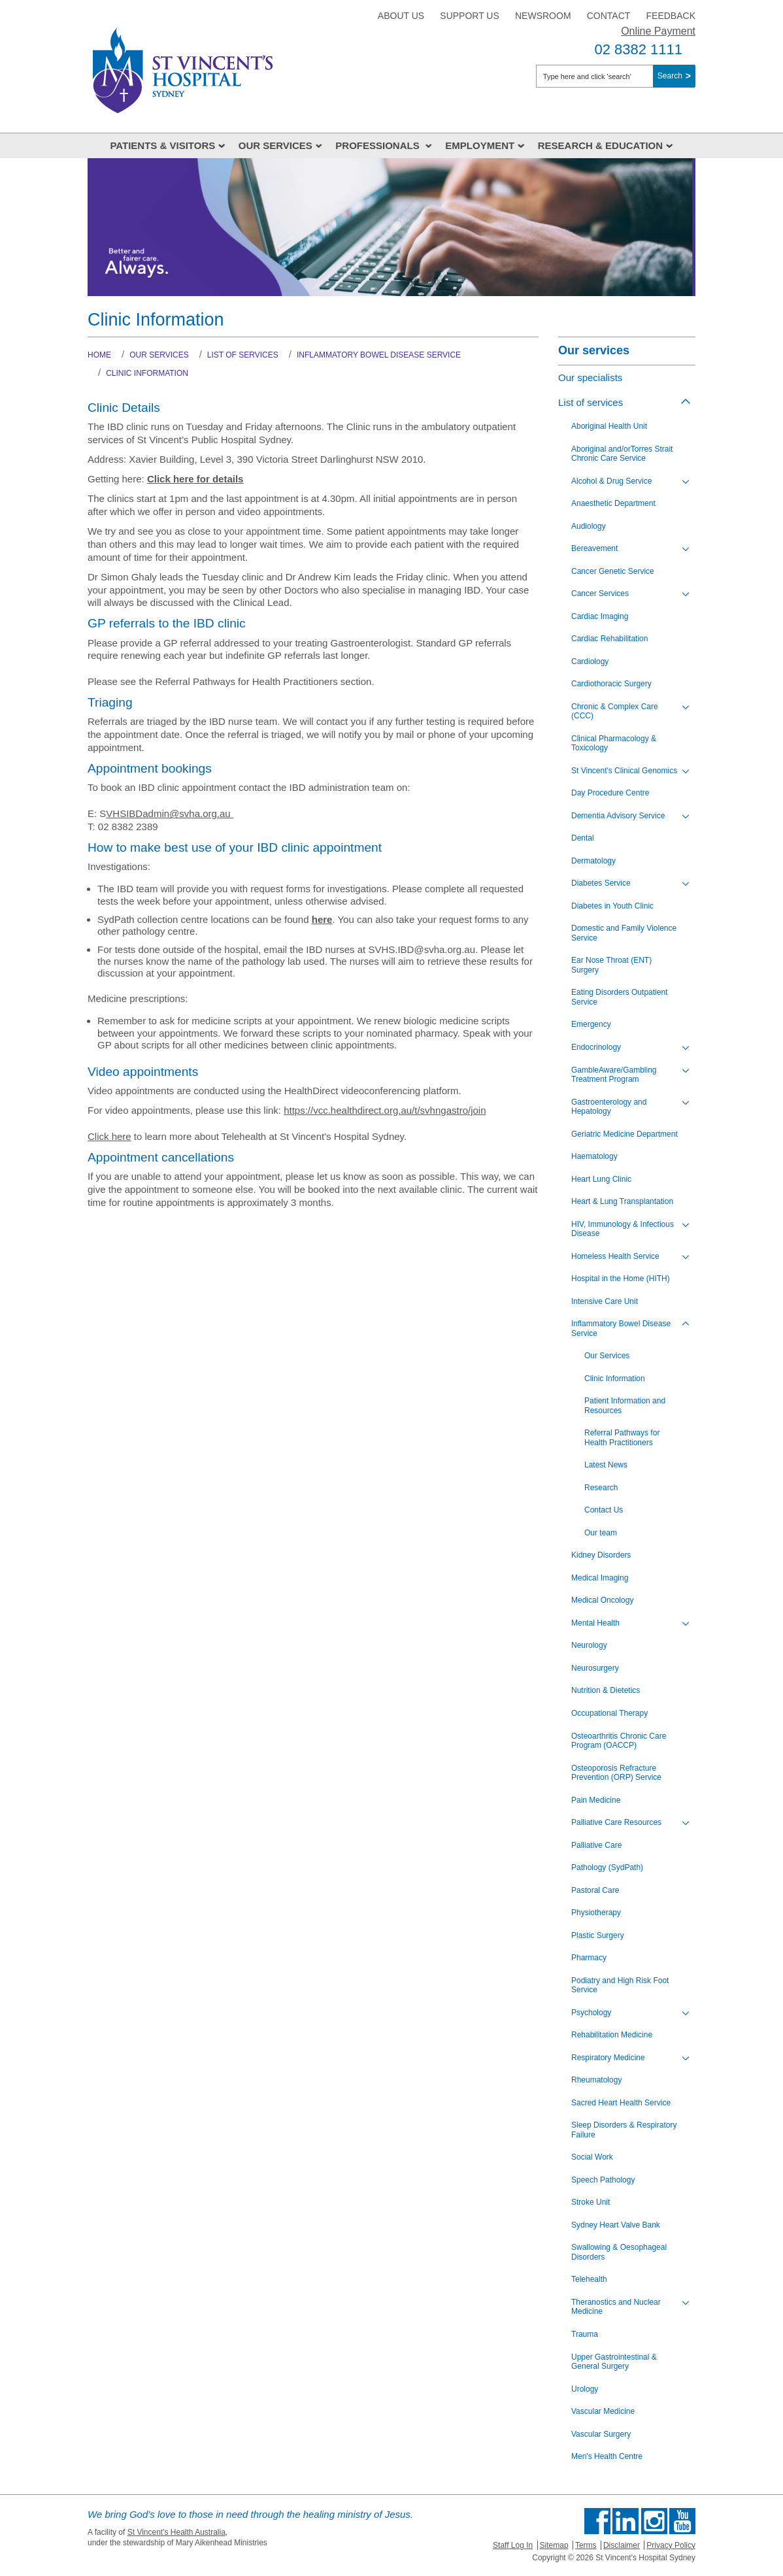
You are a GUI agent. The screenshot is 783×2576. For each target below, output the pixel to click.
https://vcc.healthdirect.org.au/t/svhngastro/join (385, 1110)
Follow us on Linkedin (625, 2521)
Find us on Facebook (597, 2521)
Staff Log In (513, 2545)
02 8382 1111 (638, 49)
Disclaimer (621, 2545)
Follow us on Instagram (654, 2521)
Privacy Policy (670, 2545)
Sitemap (554, 2545)
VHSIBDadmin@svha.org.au (169, 813)
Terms (586, 2545)
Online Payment (658, 31)
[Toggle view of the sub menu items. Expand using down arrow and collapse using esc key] (685, 482)
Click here (109, 1136)
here (322, 919)
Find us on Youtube (682, 2521)
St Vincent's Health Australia (176, 2532)
